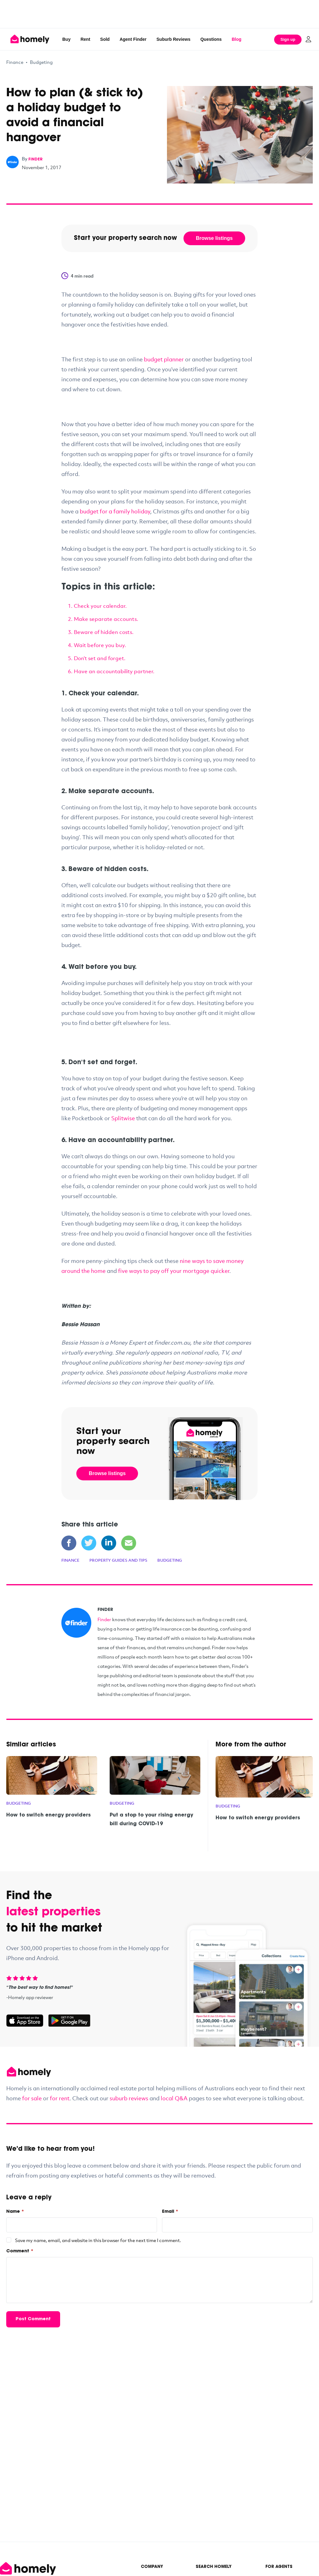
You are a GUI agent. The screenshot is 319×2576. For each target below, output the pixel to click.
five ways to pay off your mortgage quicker (173, 1270)
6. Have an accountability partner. (111, 671)
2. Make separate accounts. (103, 618)
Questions (210, 39)
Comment (20, 2251)
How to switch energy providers (48, 1815)
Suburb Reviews (173, 39)
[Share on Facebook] (69, 1543)
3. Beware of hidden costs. (101, 632)
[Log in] (308, 39)
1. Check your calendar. (97, 605)
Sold (105, 39)
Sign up (287, 39)
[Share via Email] (128, 1543)
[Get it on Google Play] (69, 2020)
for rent (59, 2098)
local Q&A (174, 2098)
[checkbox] (8, 2239)
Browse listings (214, 238)
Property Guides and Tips (118, 1560)
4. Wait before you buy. (97, 645)
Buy (66, 39)
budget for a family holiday (115, 511)
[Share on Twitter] (89, 1543)
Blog (236, 39)
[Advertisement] (159, 14)
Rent (85, 39)
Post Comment (33, 2319)
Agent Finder (133, 39)
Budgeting (41, 62)
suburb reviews (129, 2098)
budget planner (164, 359)
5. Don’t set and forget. (97, 658)
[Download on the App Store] (27, 2020)
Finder (104, 1619)
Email (170, 2212)
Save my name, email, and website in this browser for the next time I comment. (98, 2240)
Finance (14, 62)
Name (15, 2212)
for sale (32, 2098)
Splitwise (123, 1118)
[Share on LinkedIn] (108, 1543)
